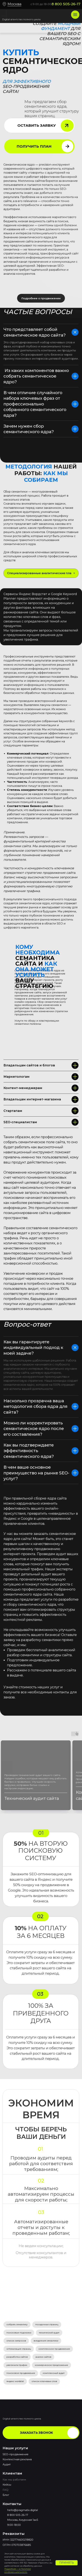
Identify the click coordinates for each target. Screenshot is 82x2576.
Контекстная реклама (17, 2459)
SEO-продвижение (15, 2454)
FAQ (5, 2489)
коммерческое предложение (51, 2365)
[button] (39, 125)
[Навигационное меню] (75, 14)
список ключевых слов (44, 2381)
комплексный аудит (54, 2373)
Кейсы (7, 2484)
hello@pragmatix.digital (22, 2510)
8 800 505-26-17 (65, 4)
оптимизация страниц (18, 2348)
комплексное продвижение (54, 2348)
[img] (22, 14)
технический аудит (49, 2332)
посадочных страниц (46, 2324)
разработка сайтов (17, 2357)
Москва (14, 4)
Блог (6, 2495)
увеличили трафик (16, 2365)
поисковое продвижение (20, 2373)
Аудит (7, 2464)
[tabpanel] (41, 615)
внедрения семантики (46, 2340)
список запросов (16, 2340)
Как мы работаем (14, 2479)
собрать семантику (17, 2324)
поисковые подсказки (18, 2332)
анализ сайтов (43, 2357)
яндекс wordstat (15, 2381)
